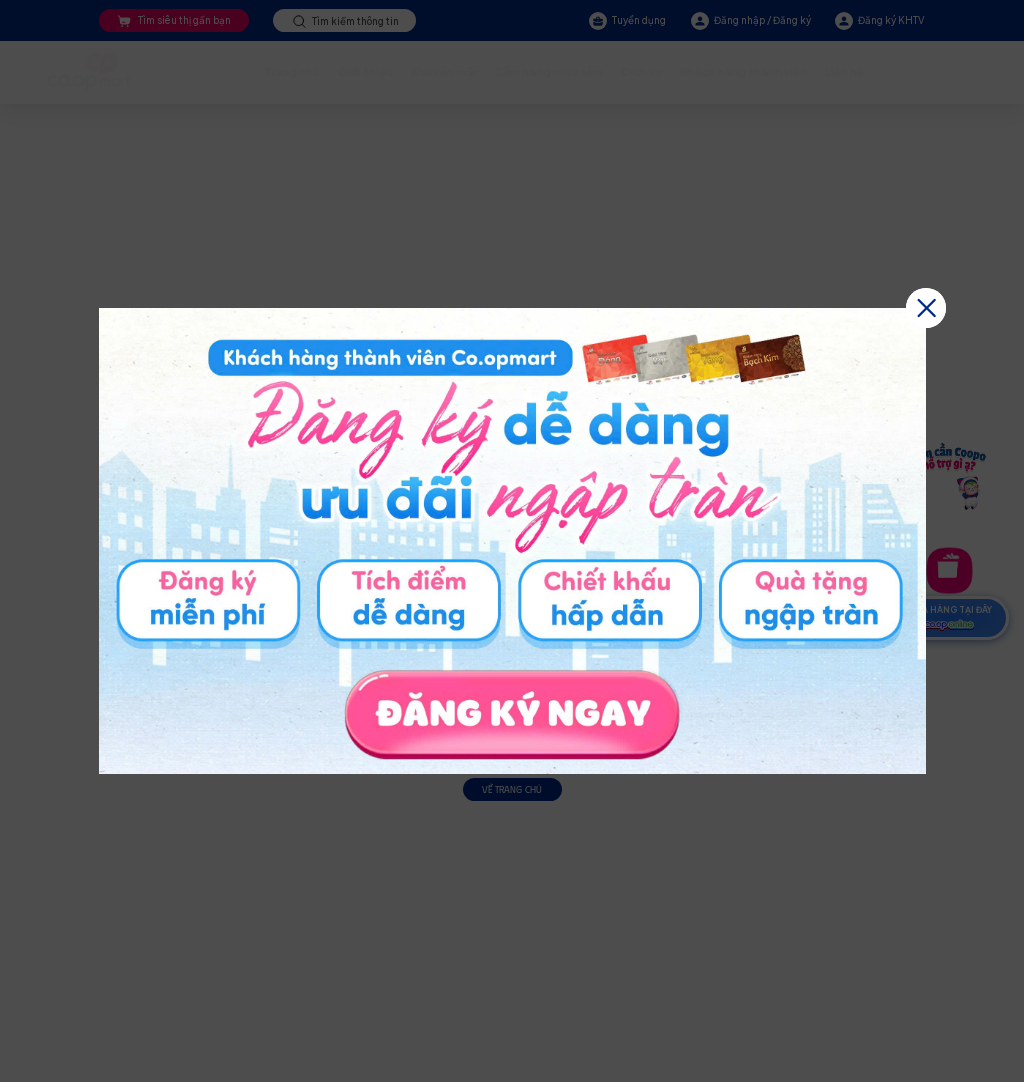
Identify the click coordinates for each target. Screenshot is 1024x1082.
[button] (926, 308)
